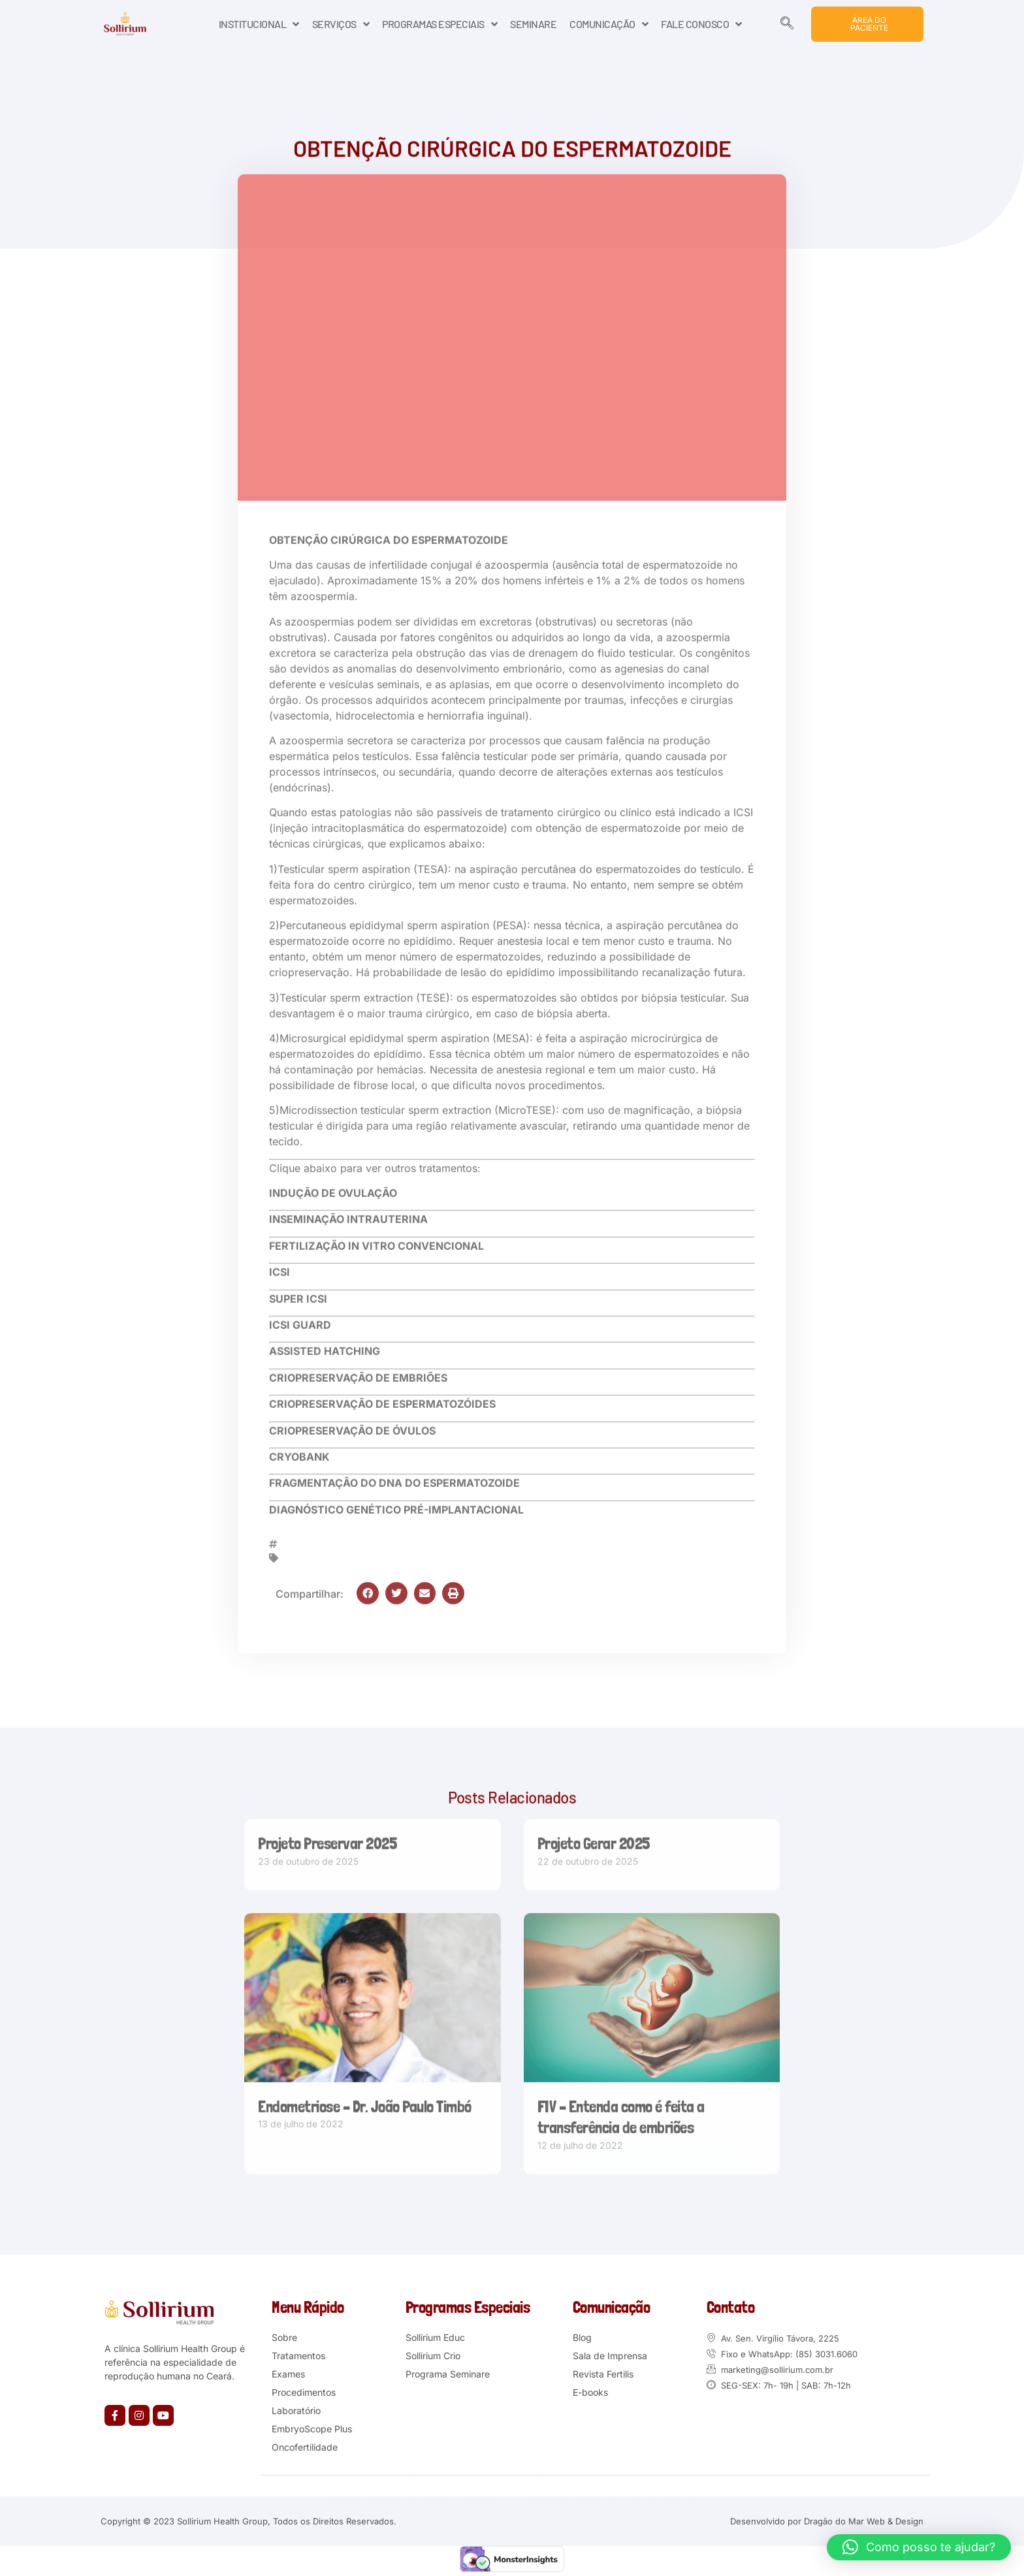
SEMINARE (533, 24)
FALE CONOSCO (701, 24)
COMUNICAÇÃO (608, 24)
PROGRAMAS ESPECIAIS (439, 24)
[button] (368, 1589)
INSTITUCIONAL (259, 24)
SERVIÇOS (341, 24)
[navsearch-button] (787, 24)
